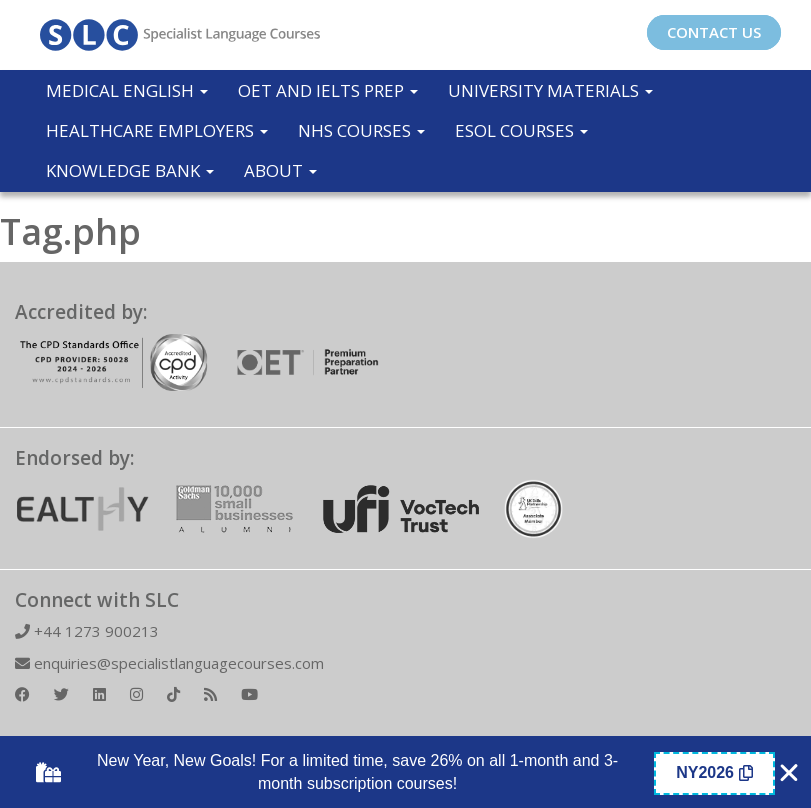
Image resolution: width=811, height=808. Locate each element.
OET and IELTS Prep (328, 90)
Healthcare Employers (157, 130)
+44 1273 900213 (87, 631)
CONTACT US (714, 32)
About (280, 170)
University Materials (550, 90)
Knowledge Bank (130, 170)
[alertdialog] (405, 773)
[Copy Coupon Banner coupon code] (714, 773)
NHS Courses (361, 130)
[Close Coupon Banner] (789, 773)
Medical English (127, 90)
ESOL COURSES (521, 130)
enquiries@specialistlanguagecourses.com (169, 663)
